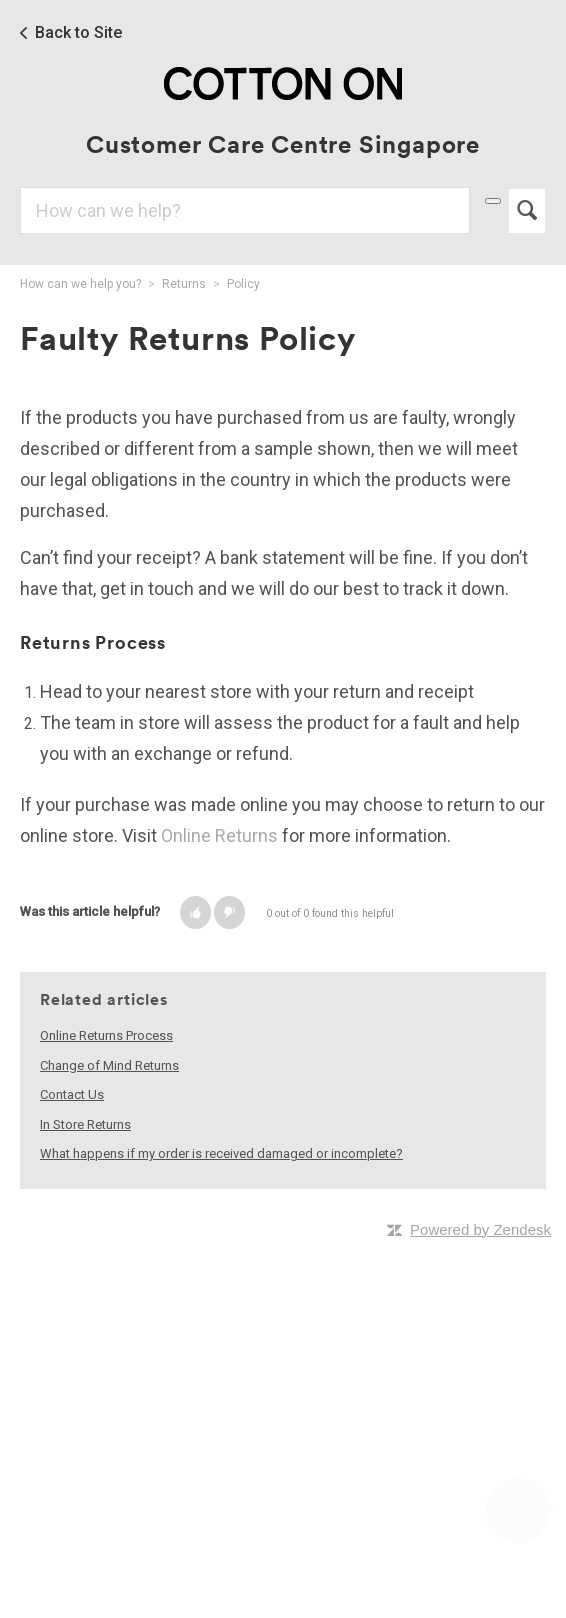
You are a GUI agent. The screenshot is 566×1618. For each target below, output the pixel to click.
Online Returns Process (106, 1035)
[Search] (245, 210)
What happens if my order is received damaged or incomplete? (221, 1153)
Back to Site (78, 33)
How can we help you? (80, 284)
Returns (184, 284)
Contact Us (72, 1094)
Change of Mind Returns (109, 1065)
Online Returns (219, 835)
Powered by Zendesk (480, 1229)
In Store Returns (85, 1124)
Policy (243, 284)
